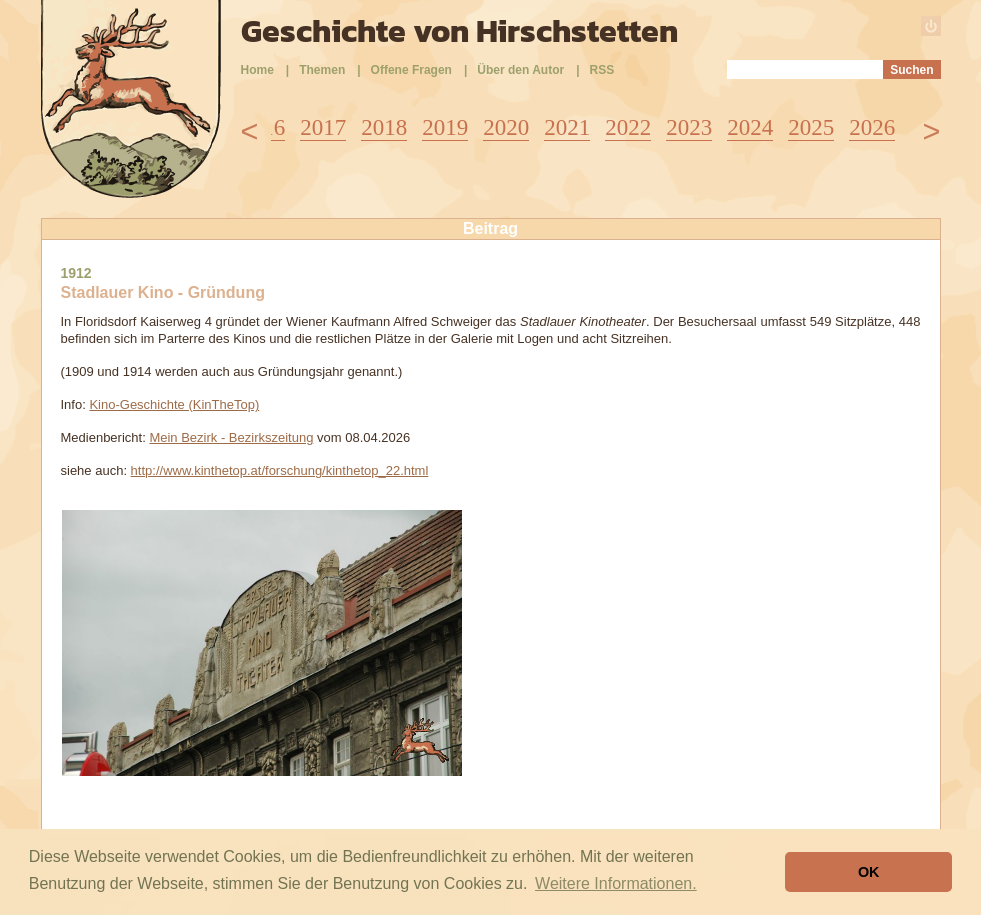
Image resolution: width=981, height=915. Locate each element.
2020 (506, 127)
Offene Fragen (411, 70)
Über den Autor (520, 70)
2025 (811, 127)
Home (257, 70)
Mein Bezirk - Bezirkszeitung (231, 437)
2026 (872, 127)
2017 (323, 127)
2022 (628, 127)
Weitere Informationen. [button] (616, 883)
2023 (689, 127)
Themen (322, 70)
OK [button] (869, 872)
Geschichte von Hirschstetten (459, 31)
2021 (567, 127)
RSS (602, 70)
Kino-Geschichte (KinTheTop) (174, 404)
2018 (384, 127)
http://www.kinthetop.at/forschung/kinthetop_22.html (280, 470)
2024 (750, 127)
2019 (445, 127)
